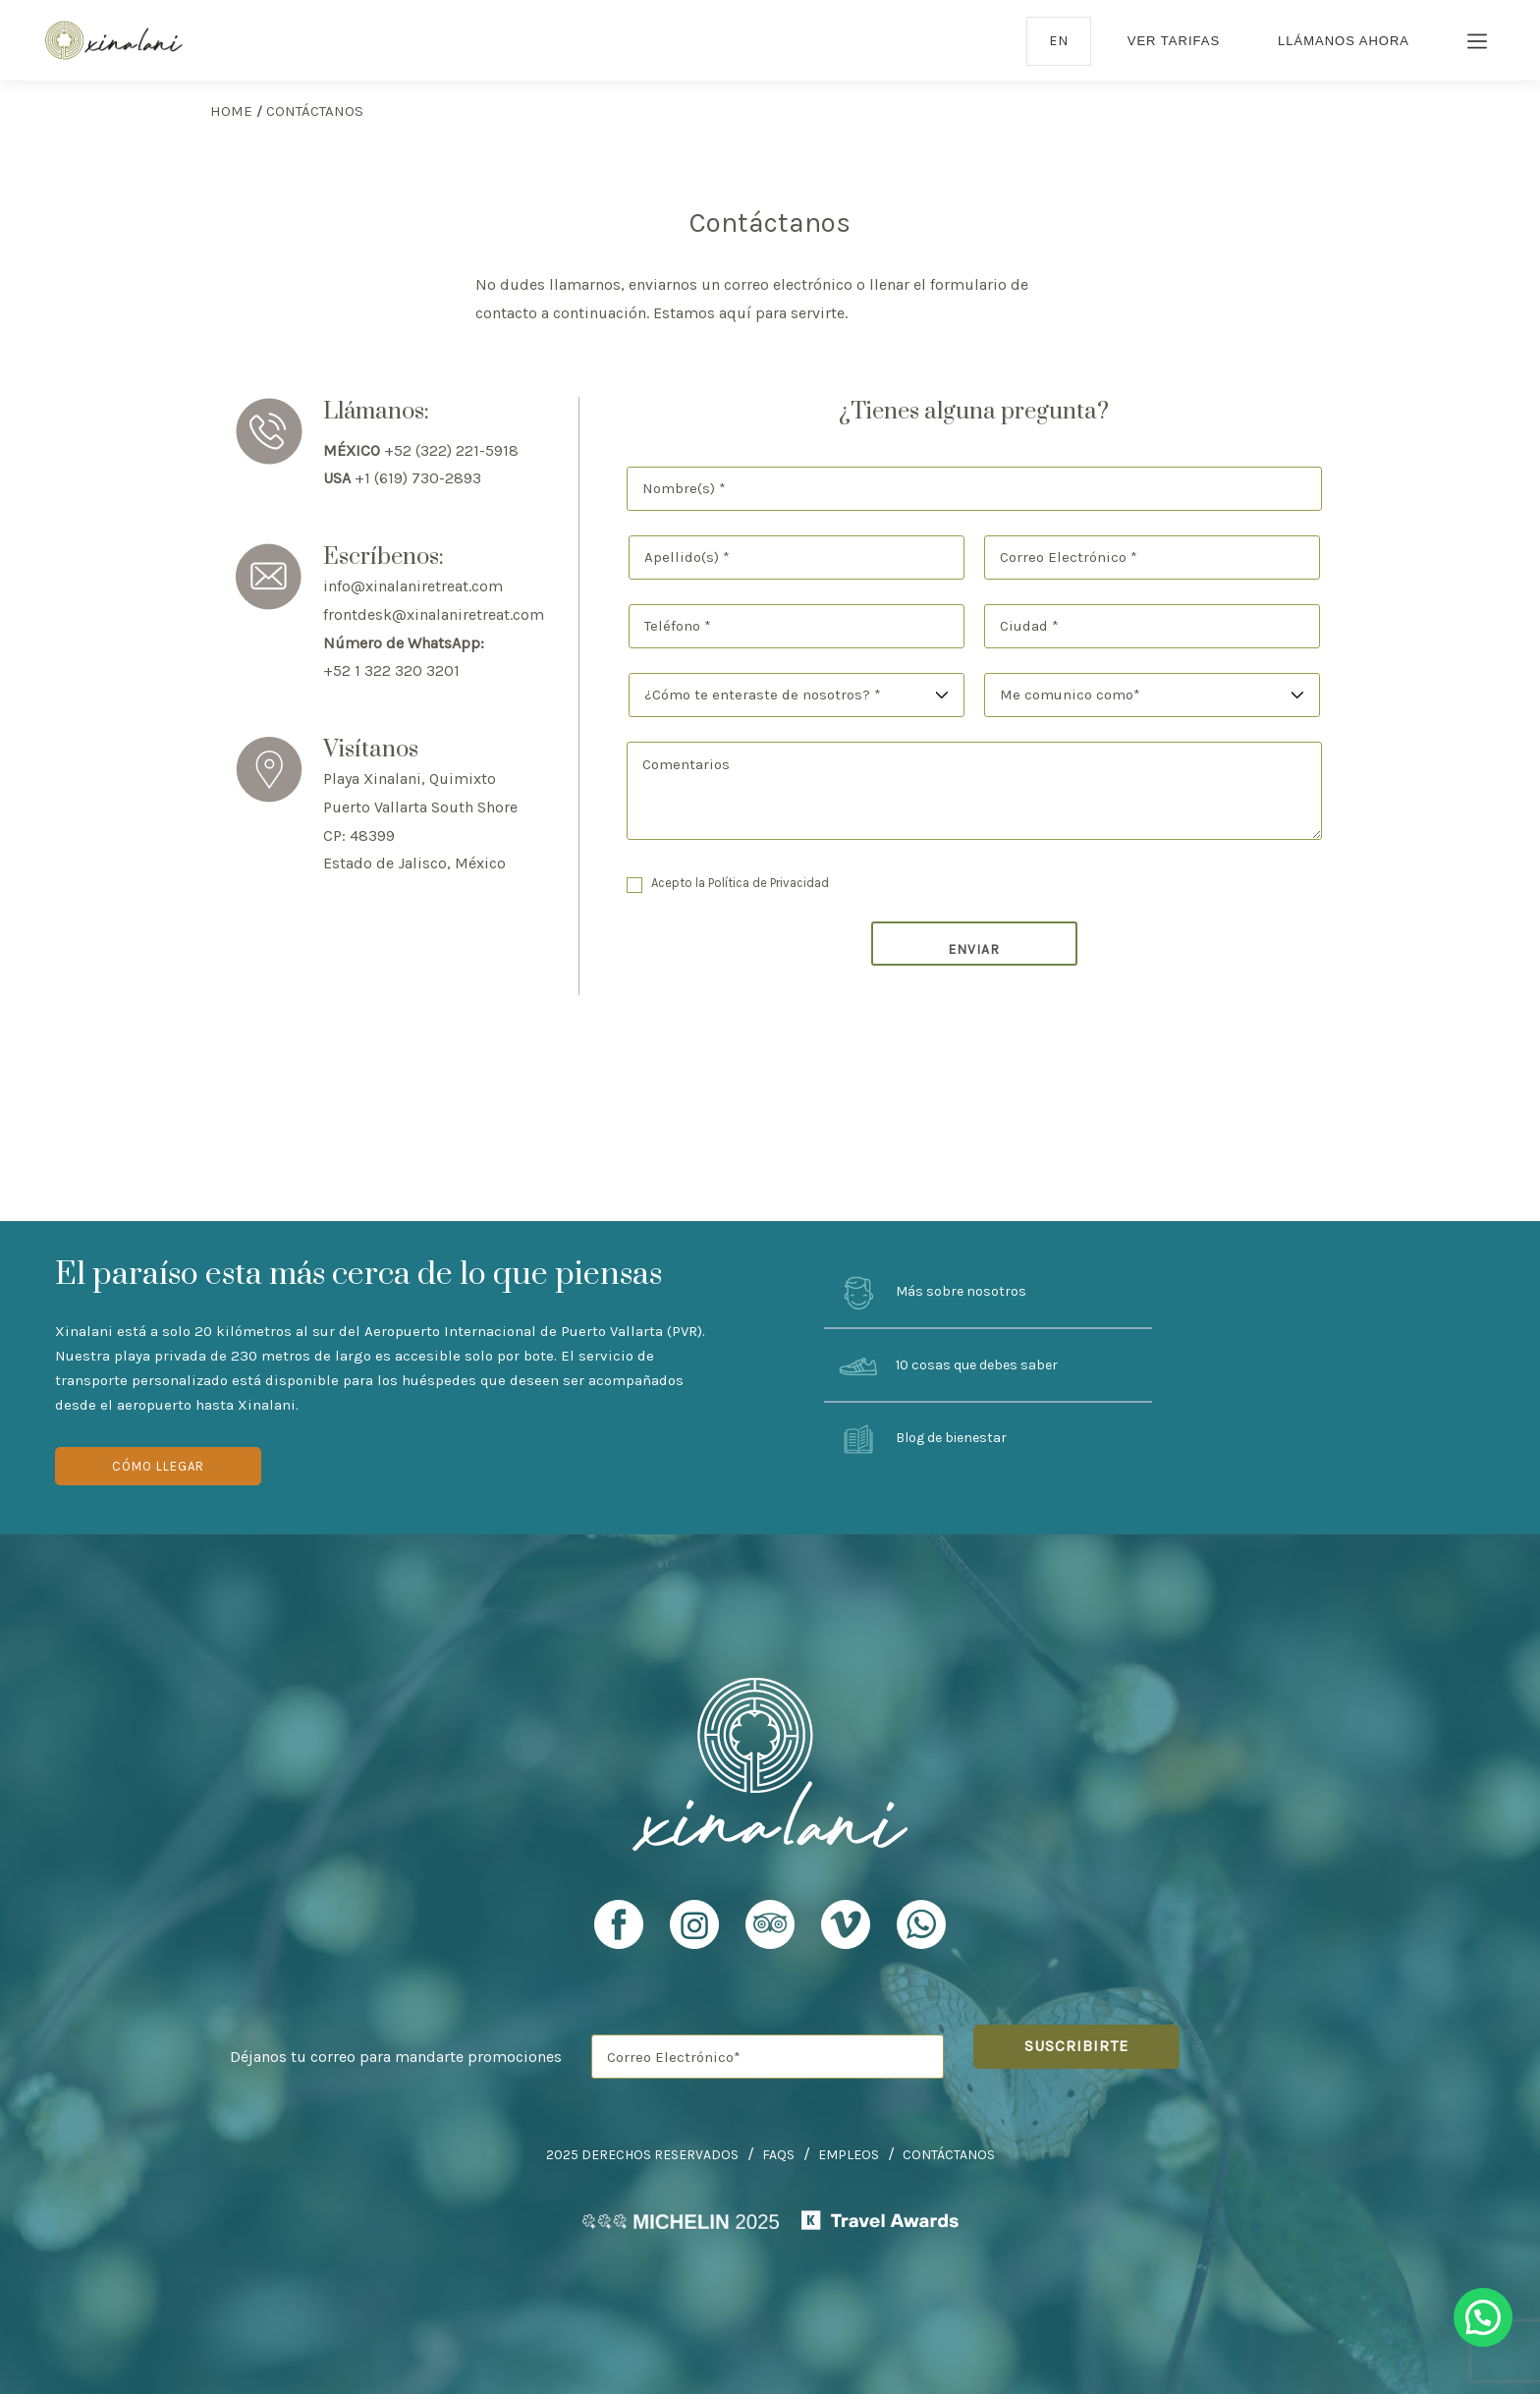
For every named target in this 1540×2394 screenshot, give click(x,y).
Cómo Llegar (158, 1466)
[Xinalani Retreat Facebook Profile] (618, 1933)
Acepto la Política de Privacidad (740, 882)
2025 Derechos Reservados (642, 2154)
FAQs (778, 2154)
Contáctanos (949, 2154)
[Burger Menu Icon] (1478, 43)
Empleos (848, 2154)
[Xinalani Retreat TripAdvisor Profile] (770, 1933)
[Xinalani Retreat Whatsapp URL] (921, 1924)
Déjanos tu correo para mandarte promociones (396, 2056)
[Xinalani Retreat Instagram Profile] (694, 1933)
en (1059, 40)
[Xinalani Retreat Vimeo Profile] (845, 1933)
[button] (1483, 2317)
